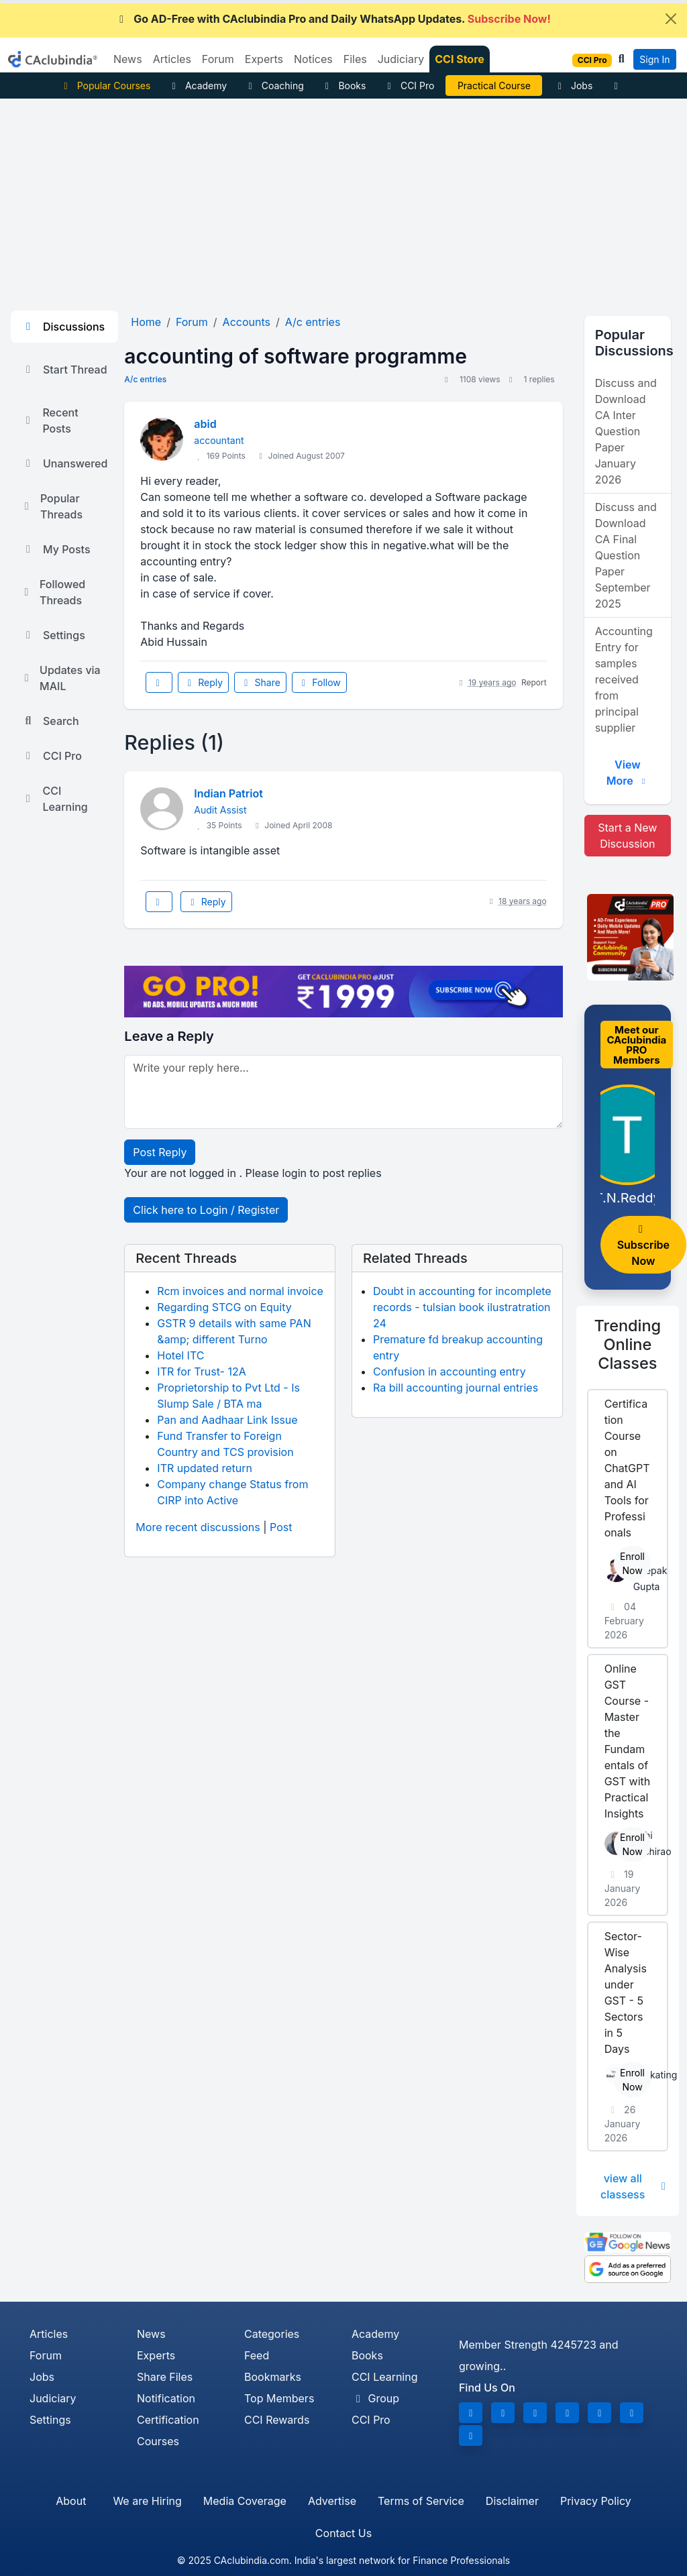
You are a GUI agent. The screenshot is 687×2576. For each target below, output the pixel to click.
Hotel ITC (180, 1355)
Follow (319, 682)
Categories (271, 2334)
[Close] (671, 19)
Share (260, 682)
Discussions (63, 326)
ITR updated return (204, 1468)
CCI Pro (408, 85)
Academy (197, 85)
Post (281, 1527)
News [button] (127, 59)
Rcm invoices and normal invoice (240, 1291)
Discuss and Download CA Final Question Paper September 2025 (626, 555)
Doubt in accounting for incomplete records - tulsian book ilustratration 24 (462, 1307)
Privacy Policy (595, 2501)
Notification (166, 2398)
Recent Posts (49, 420)
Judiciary (53, 2398)
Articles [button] (172, 59)
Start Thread (64, 369)
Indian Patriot (228, 793)
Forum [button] (218, 59)
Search (50, 721)
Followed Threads (53, 592)
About (71, 2501)
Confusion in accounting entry (449, 1371)
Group (375, 2398)
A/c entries (145, 379)
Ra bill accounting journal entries (455, 1387)
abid (205, 424)
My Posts (56, 549)
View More (627, 772)
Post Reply (160, 1152)
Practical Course (494, 85)
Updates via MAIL (61, 678)
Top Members (279, 2398)
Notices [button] (313, 59)
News (151, 2334)
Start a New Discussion (627, 835)
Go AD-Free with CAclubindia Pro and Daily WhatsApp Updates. (333, 18)
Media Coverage (244, 2501)
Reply (203, 682)
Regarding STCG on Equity (224, 1307)
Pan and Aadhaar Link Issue (227, 1419)
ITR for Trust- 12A (201, 1371)
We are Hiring (147, 2501)
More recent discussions (198, 1527)
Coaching (274, 85)
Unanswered (64, 463)
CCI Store (459, 59)
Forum (46, 2355)
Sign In (654, 59)
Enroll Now (632, 1563)
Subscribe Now (643, 1246)
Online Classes (628, 1344)
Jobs (572, 85)
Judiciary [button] (401, 59)
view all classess (634, 2186)
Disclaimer (512, 2501)
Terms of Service (421, 2501)
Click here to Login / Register (206, 1210)
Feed (256, 2355)
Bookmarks (272, 2377)
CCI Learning (54, 799)
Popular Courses (105, 85)
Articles (49, 2334)
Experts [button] (264, 59)
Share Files (165, 2377)
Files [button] (355, 59)
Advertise (332, 2501)
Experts (156, 2355)
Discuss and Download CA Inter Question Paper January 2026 (626, 431)
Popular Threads (52, 506)
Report (534, 682)
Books (343, 85)
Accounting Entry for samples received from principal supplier (624, 679)
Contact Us (343, 2533)
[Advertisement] (343, 199)
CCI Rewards (276, 2419)
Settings (53, 635)
